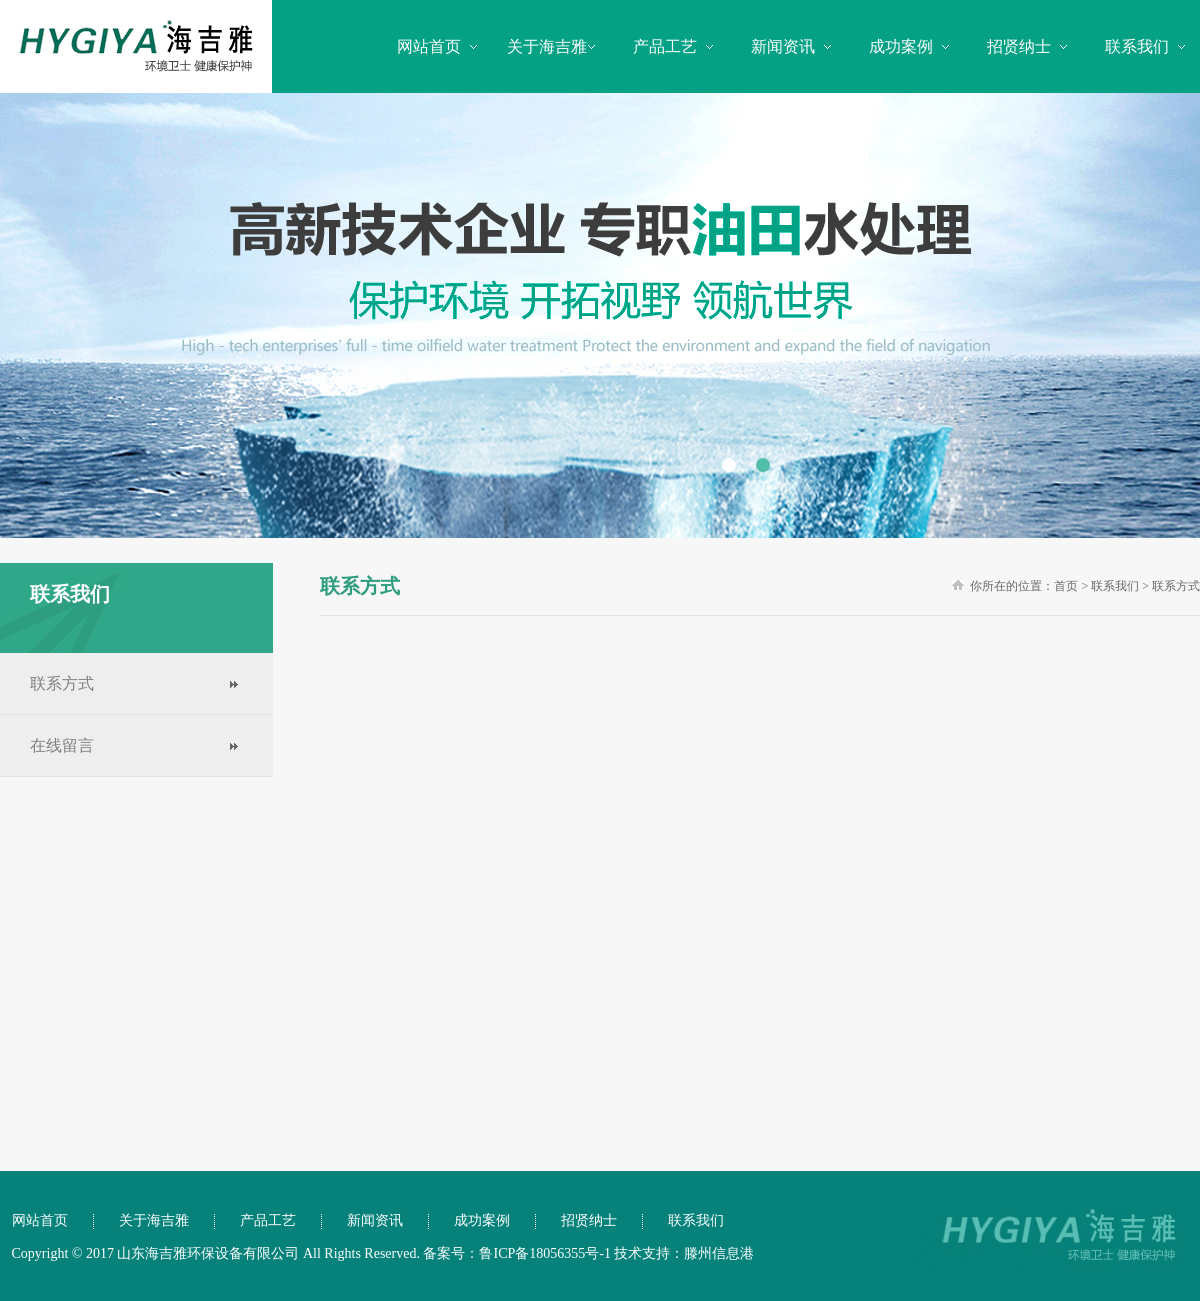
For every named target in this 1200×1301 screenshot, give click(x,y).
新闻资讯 (783, 46)
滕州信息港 (719, 1253)
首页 (1066, 586)
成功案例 (901, 46)
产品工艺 (665, 46)
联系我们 (1137, 46)
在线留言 (62, 745)
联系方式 (62, 683)
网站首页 (429, 46)
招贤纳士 (1019, 46)
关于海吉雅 (547, 46)
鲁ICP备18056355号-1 (544, 1253)
